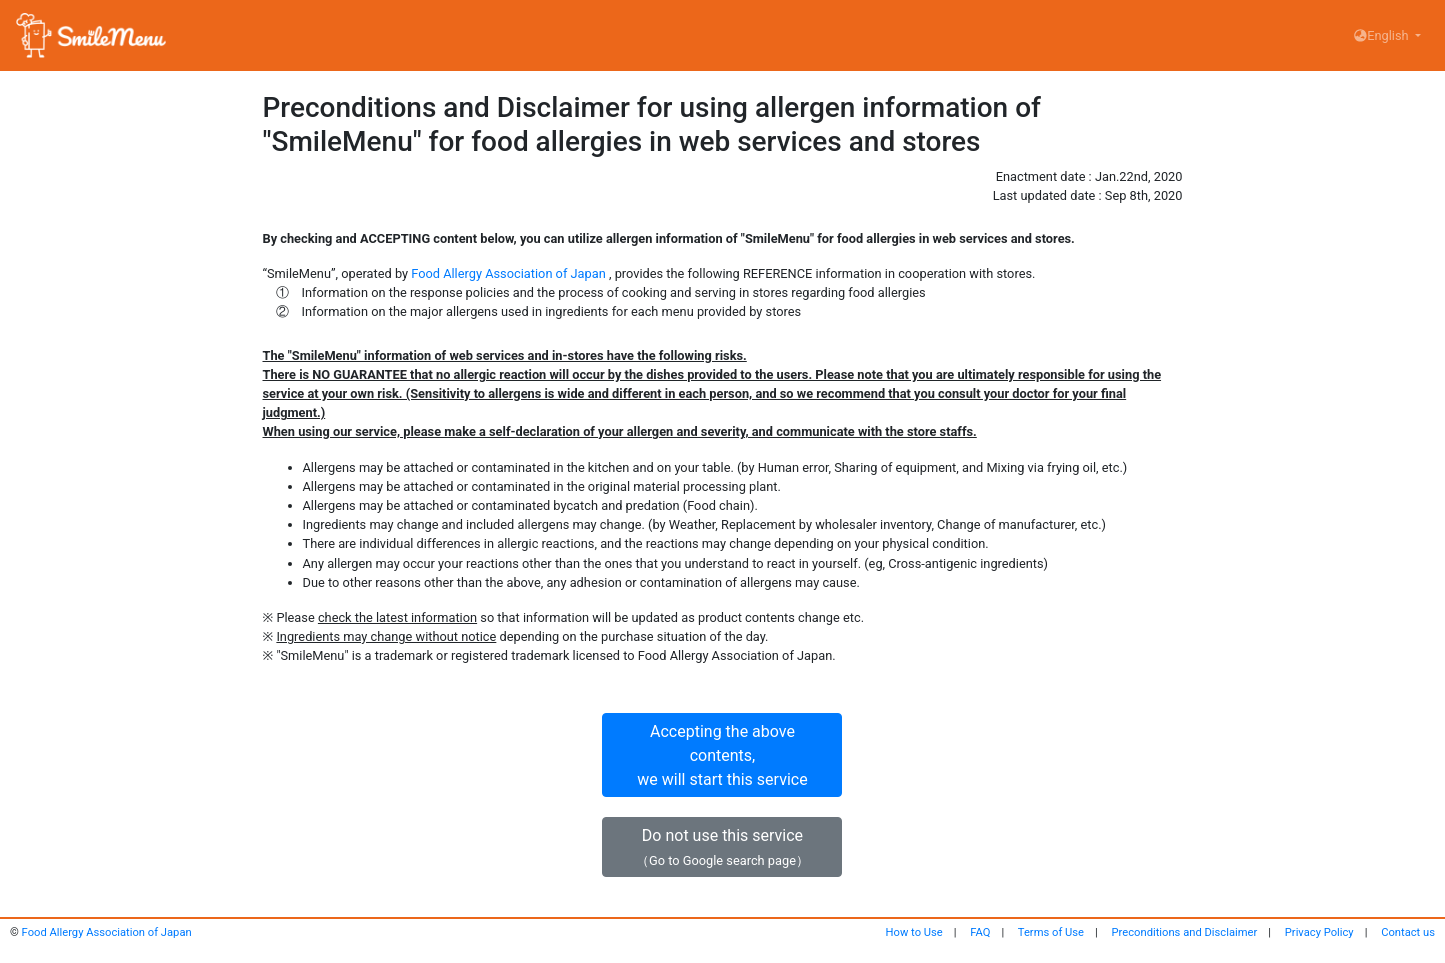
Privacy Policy (1319, 932)
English (1382, 35)
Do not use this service (722, 847)
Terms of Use (1051, 932)
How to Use (914, 932)
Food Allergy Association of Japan (508, 273)
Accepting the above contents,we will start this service (722, 755)
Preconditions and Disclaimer (1185, 932)
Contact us (1408, 932)
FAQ (980, 932)
